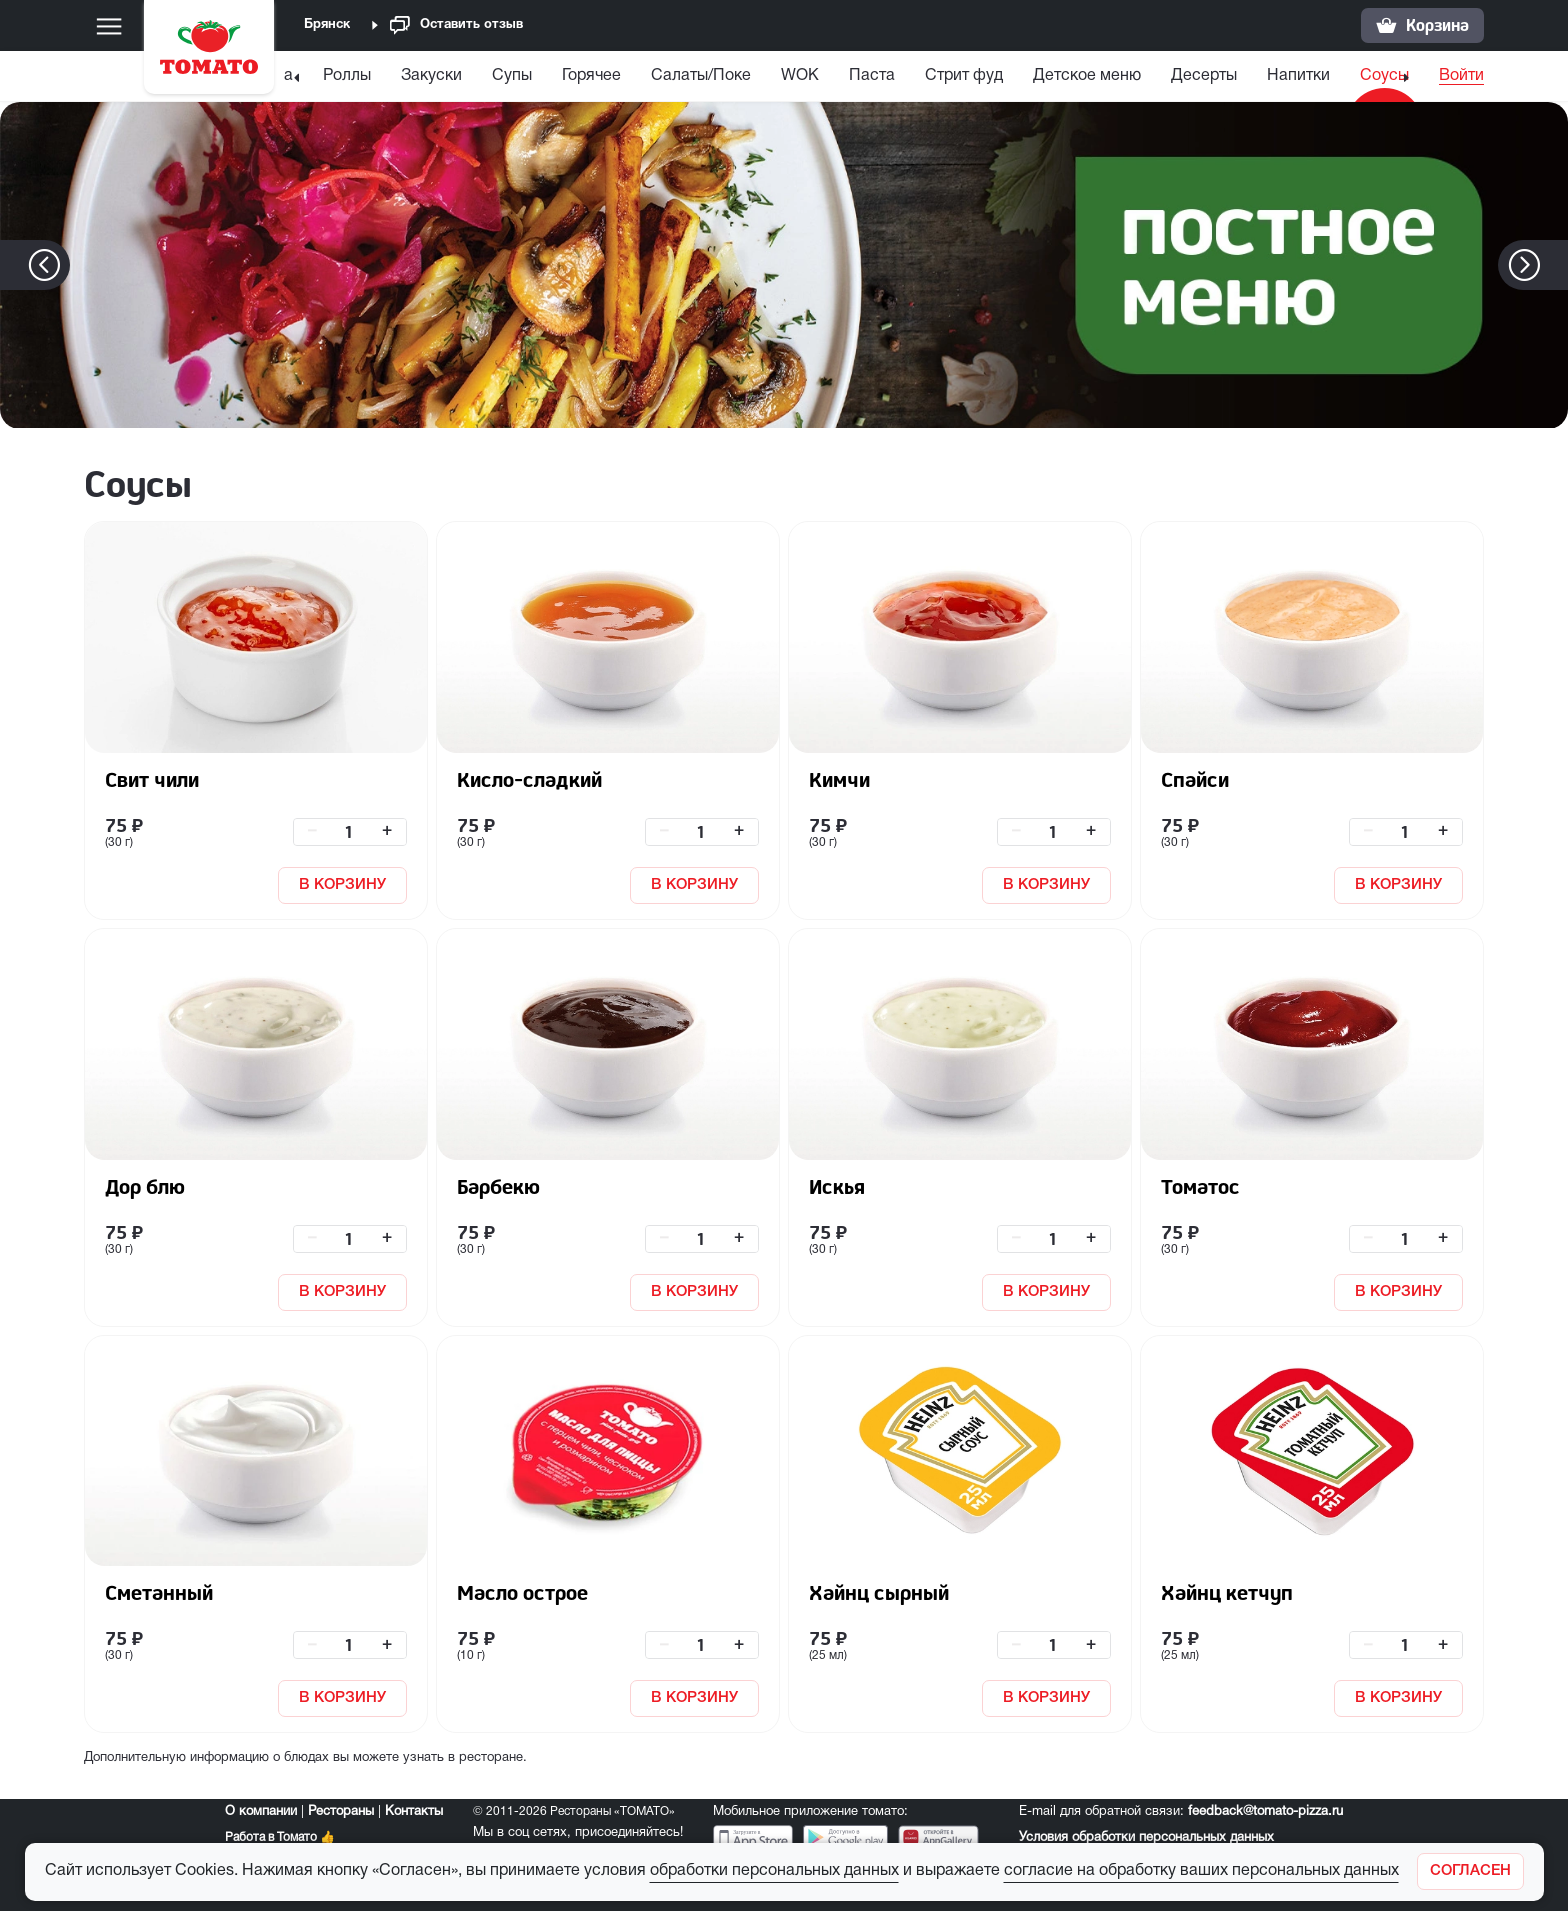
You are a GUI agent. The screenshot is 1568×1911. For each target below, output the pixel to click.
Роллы (321, 76)
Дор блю (145, 1186)
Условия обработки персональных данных (1146, 1838)
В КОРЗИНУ (342, 885)
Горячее (565, 76)
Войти (1461, 76)
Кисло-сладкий (529, 779)
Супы (486, 76)
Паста (846, 76)
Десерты (1178, 76)
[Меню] (109, 26)
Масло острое (522, 1592)
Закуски (405, 76)
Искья (837, 1186)
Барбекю (498, 1186)
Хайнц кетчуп (1227, 1592)
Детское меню (1061, 76)
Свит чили (152, 779)
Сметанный (159, 1592)
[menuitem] (321, 80)
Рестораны (341, 1812)
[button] (1554, 265)
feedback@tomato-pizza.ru (1265, 1812)
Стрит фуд (938, 76)
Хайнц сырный (879, 1592)
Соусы (1358, 76)
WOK (774, 76)
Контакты (414, 1812)
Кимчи (839, 779)
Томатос (1200, 1186)
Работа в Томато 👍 (280, 1837)
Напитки (1272, 76)
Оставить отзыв (456, 25)
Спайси (1195, 779)
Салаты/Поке (675, 76)
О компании (261, 1812)
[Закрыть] (1470, 1871)
